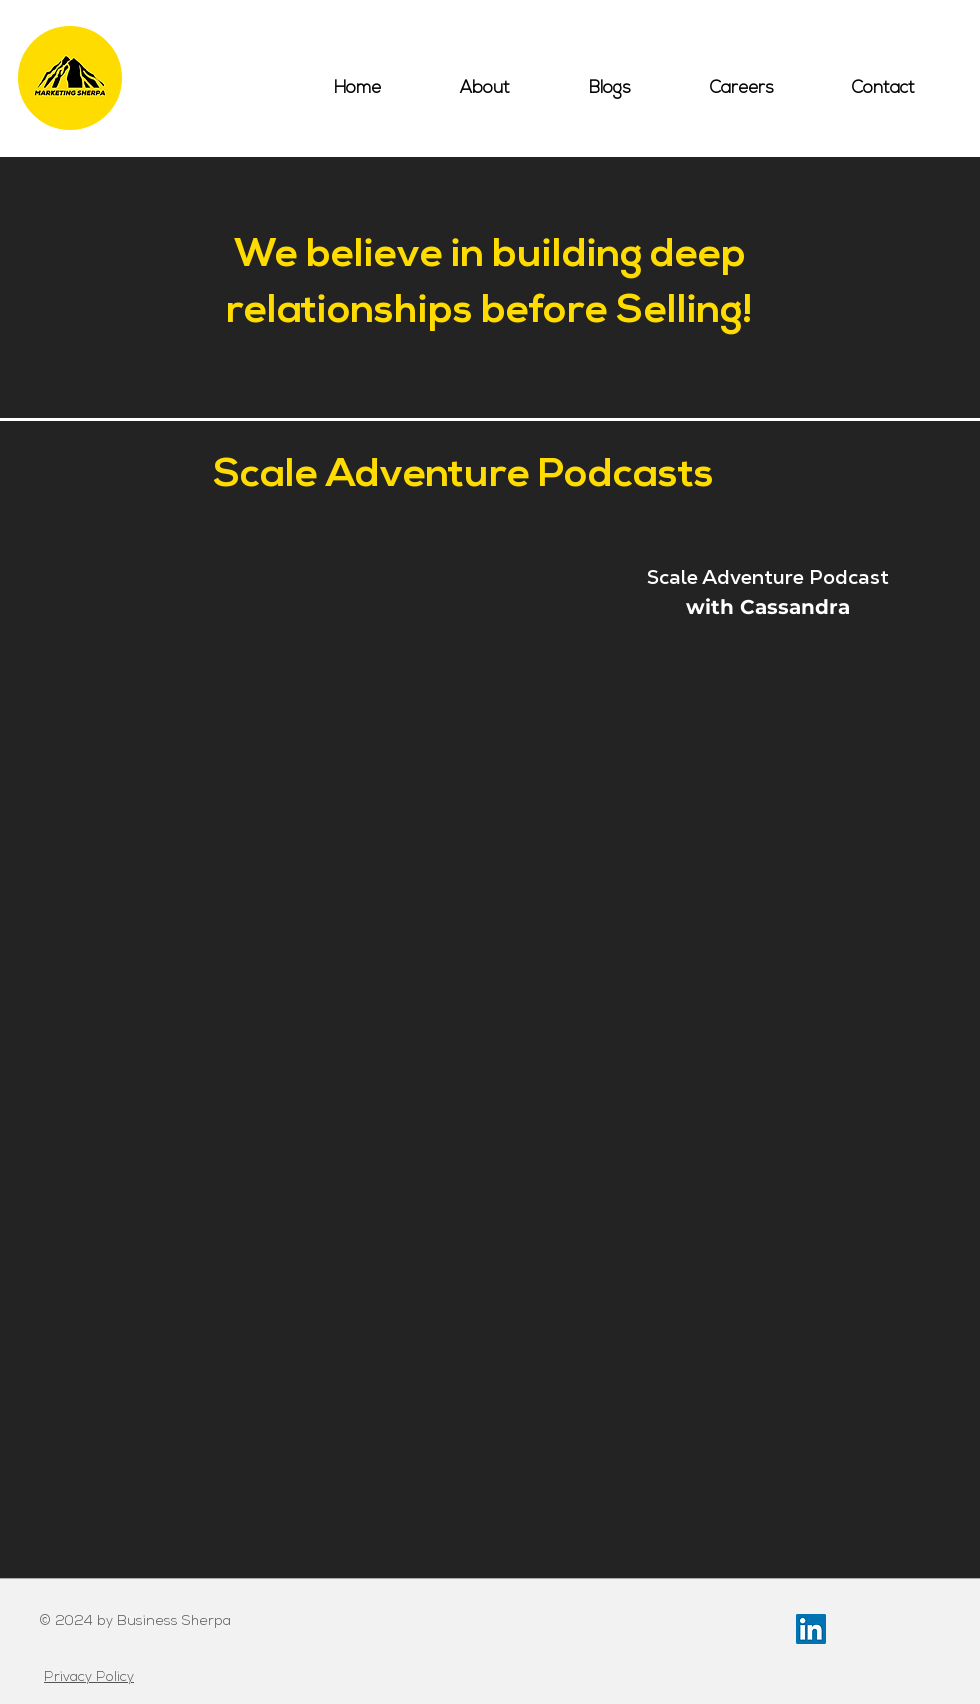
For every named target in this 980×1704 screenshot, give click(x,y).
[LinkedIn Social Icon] (811, 1629)
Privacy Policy (89, 1677)
